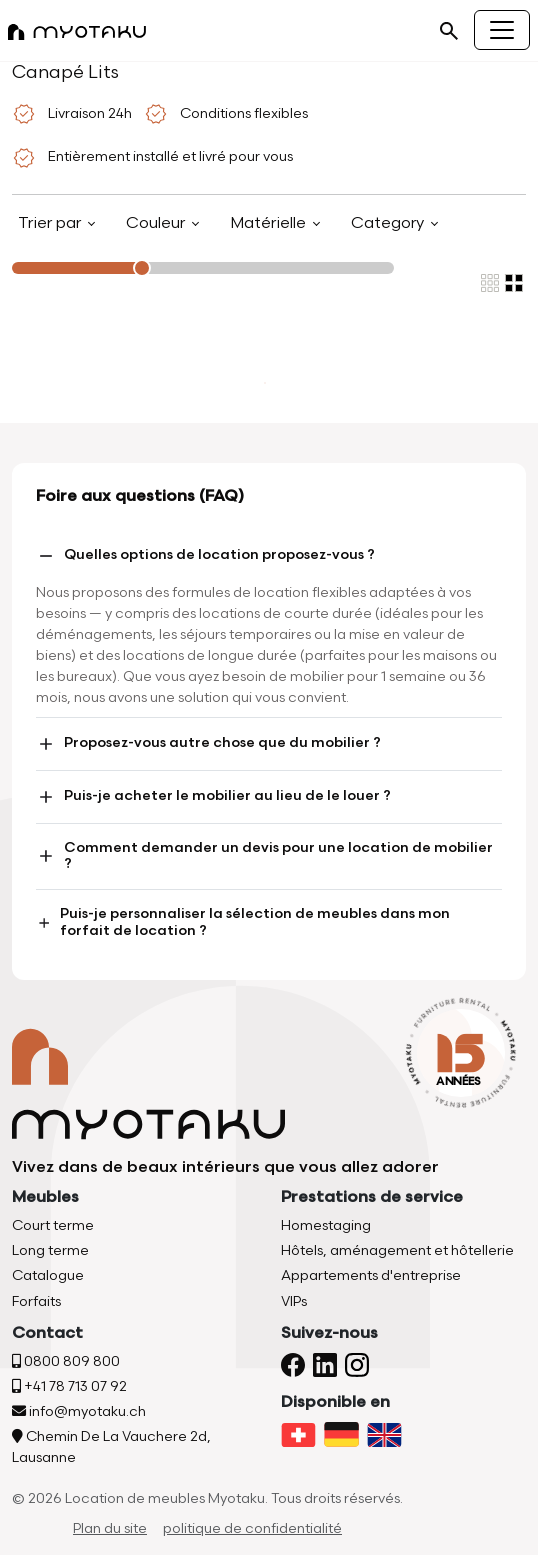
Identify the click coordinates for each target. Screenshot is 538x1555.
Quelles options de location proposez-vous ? (205, 556)
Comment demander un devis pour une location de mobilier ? (264, 856)
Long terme (50, 1250)
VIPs (294, 1301)
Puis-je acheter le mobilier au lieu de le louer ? (213, 797)
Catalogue (48, 1275)
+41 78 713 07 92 (69, 1386)
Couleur (157, 223)
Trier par (51, 223)
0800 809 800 (66, 1361)
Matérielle (270, 223)
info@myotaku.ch (79, 1411)
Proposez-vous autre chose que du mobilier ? (208, 744)
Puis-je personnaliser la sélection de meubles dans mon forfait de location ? (243, 922)
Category (389, 223)
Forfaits (36, 1301)
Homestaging (326, 1225)
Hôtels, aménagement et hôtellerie (397, 1250)
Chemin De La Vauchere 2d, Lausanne (111, 1447)
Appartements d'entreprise (371, 1275)
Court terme (53, 1225)
